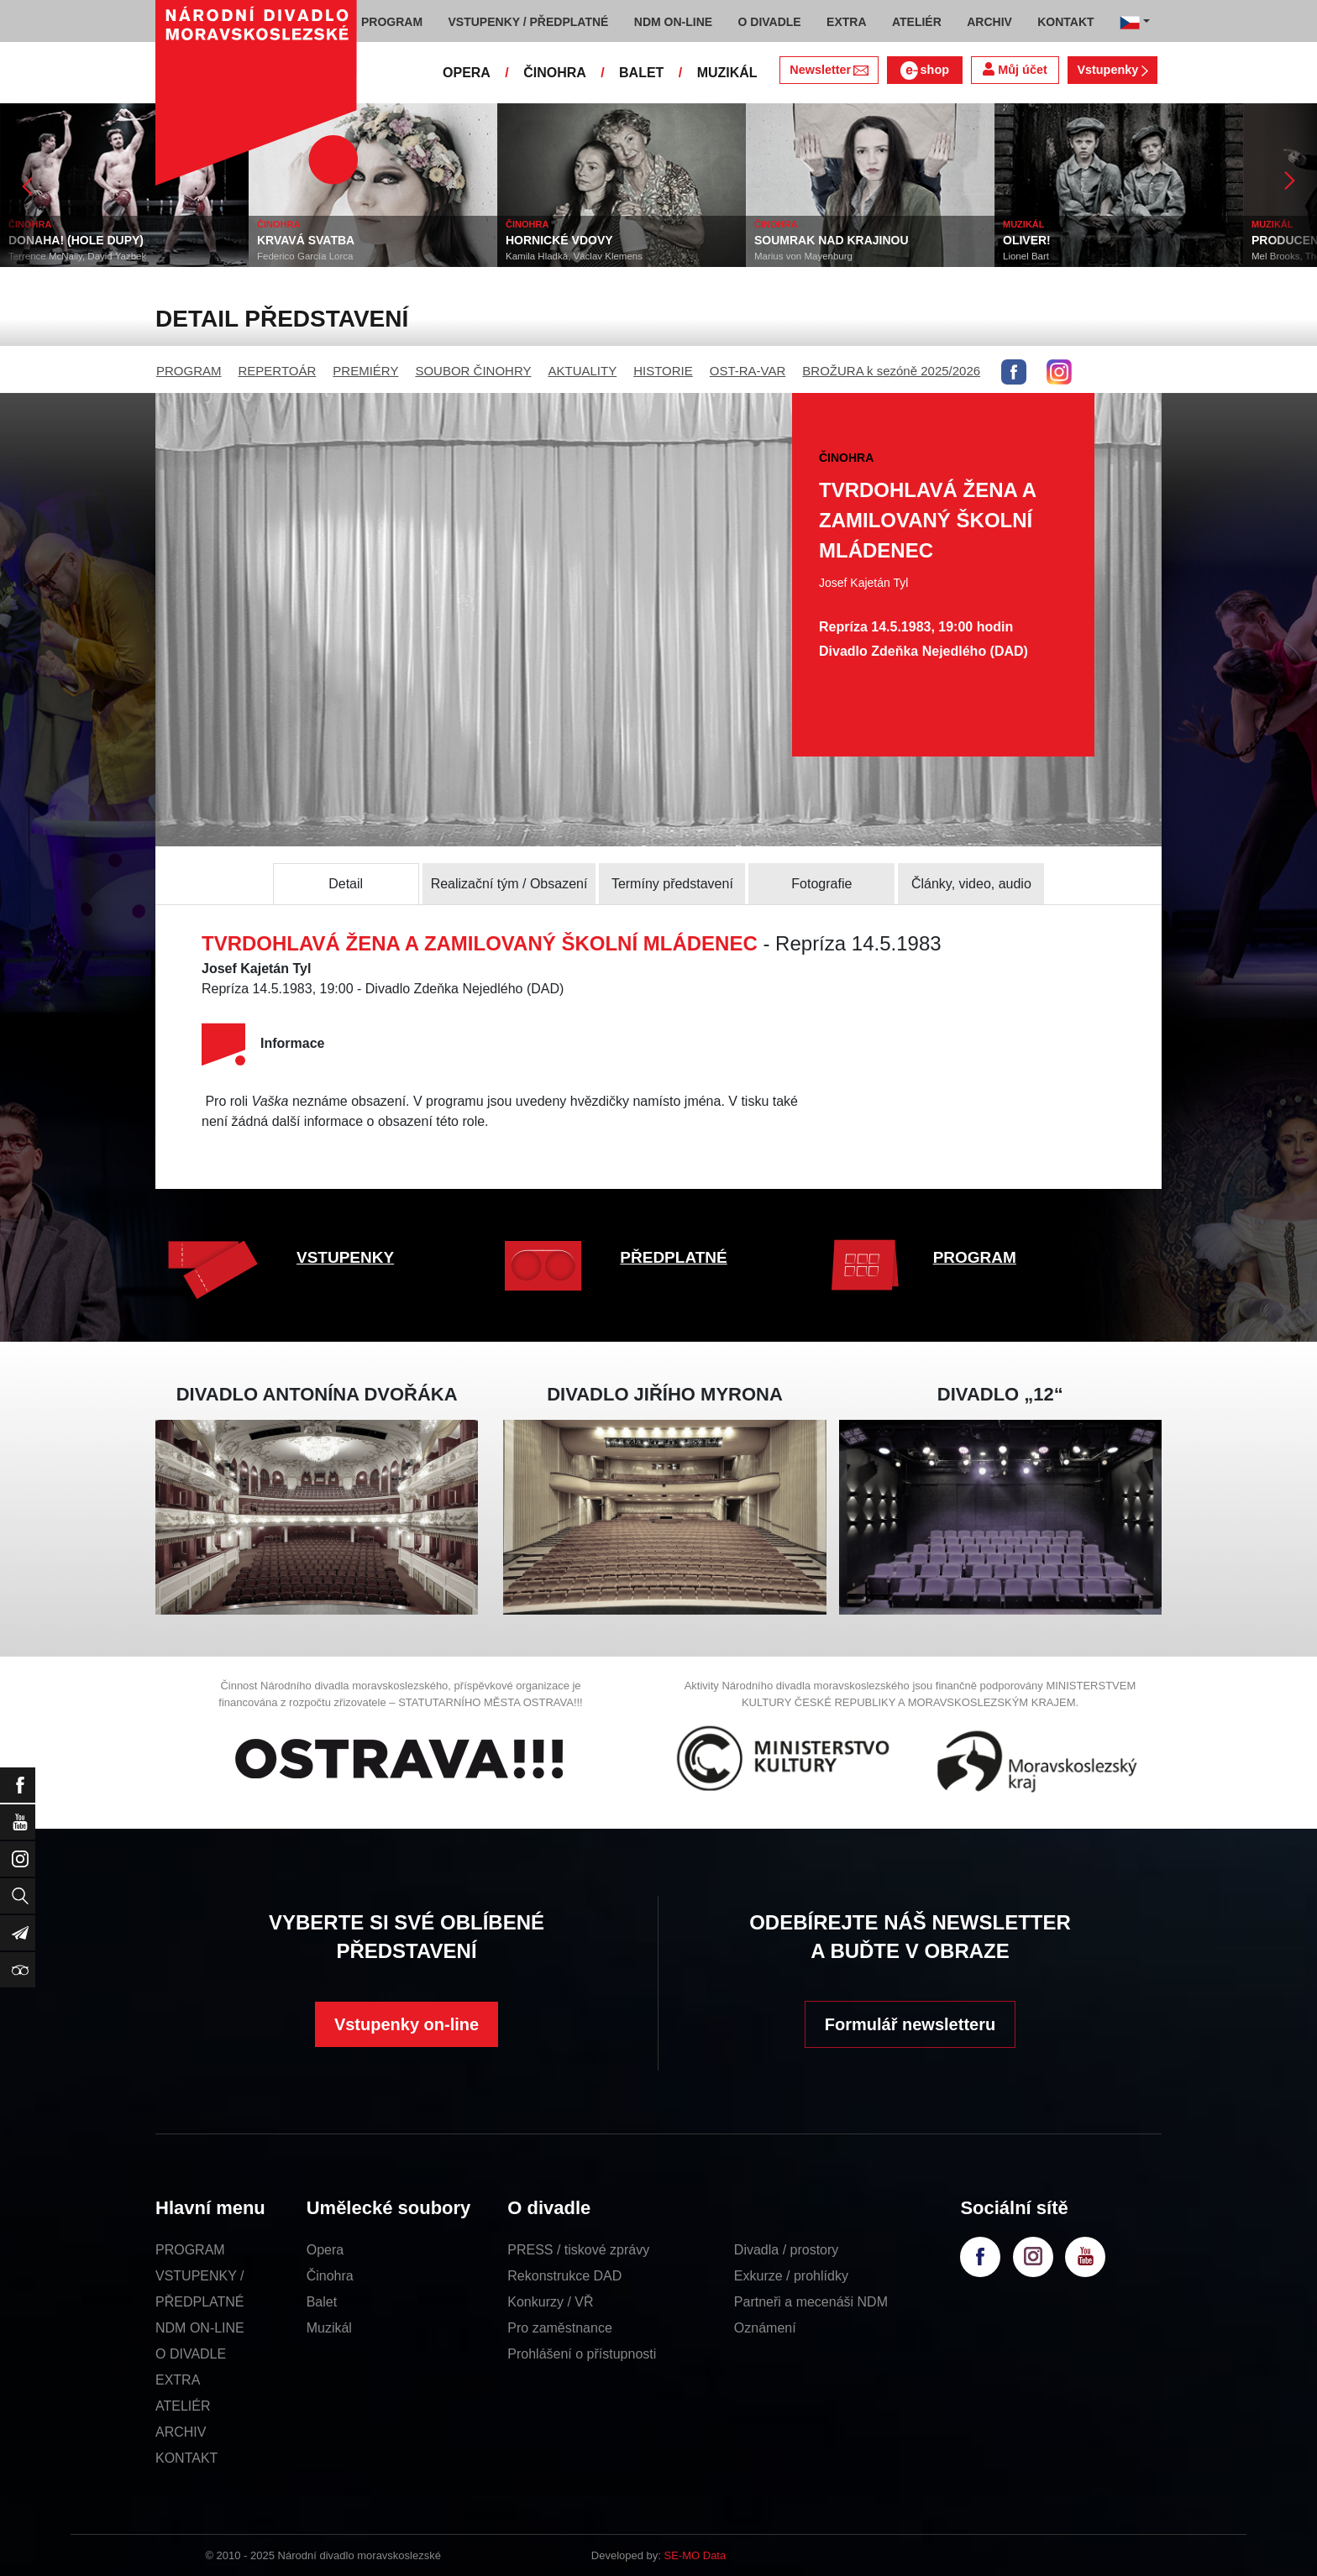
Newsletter (829, 69)
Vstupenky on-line (406, 2024)
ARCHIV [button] (989, 22)
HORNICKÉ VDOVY (559, 240)
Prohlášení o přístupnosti (581, 2354)
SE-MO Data (695, 2555)
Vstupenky (1112, 69)
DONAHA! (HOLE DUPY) (76, 240)
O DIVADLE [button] (769, 22)
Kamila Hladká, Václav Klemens (574, 256)
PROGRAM (189, 371)
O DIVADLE (190, 2354)
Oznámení (765, 2328)
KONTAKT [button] (1065, 22)
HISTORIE (663, 371)
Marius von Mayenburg (803, 256)
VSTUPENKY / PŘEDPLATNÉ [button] (529, 22)
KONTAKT (186, 2458)
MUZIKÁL (727, 72)
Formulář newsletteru (910, 2024)
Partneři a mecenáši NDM (811, 2302)
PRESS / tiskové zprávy (578, 2250)
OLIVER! (1027, 240)
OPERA (467, 72)
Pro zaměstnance (559, 2328)
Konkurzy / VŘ (550, 2302)
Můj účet (1015, 69)
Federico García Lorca (305, 256)
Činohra (330, 2276)
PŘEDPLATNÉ (673, 1257)
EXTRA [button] (846, 22)
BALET (641, 72)
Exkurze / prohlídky (791, 2276)
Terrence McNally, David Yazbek (77, 256)
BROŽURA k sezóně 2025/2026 (891, 371)
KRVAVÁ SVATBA (305, 240)
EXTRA (177, 2380)
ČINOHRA (554, 72)
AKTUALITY (582, 371)
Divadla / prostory (786, 2250)
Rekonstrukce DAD (564, 2276)
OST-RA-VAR (748, 371)
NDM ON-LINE (199, 2328)
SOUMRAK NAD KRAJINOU (831, 240)
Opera (325, 2250)
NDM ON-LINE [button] (673, 22)
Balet (322, 2302)
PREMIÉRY (365, 371)
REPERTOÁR (278, 371)
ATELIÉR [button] (917, 22)
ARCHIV (180, 2432)
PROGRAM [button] (391, 22)
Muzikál (329, 2328)
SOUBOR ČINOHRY (473, 371)
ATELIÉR (183, 2406)
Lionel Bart (1026, 256)
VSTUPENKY (345, 1257)
